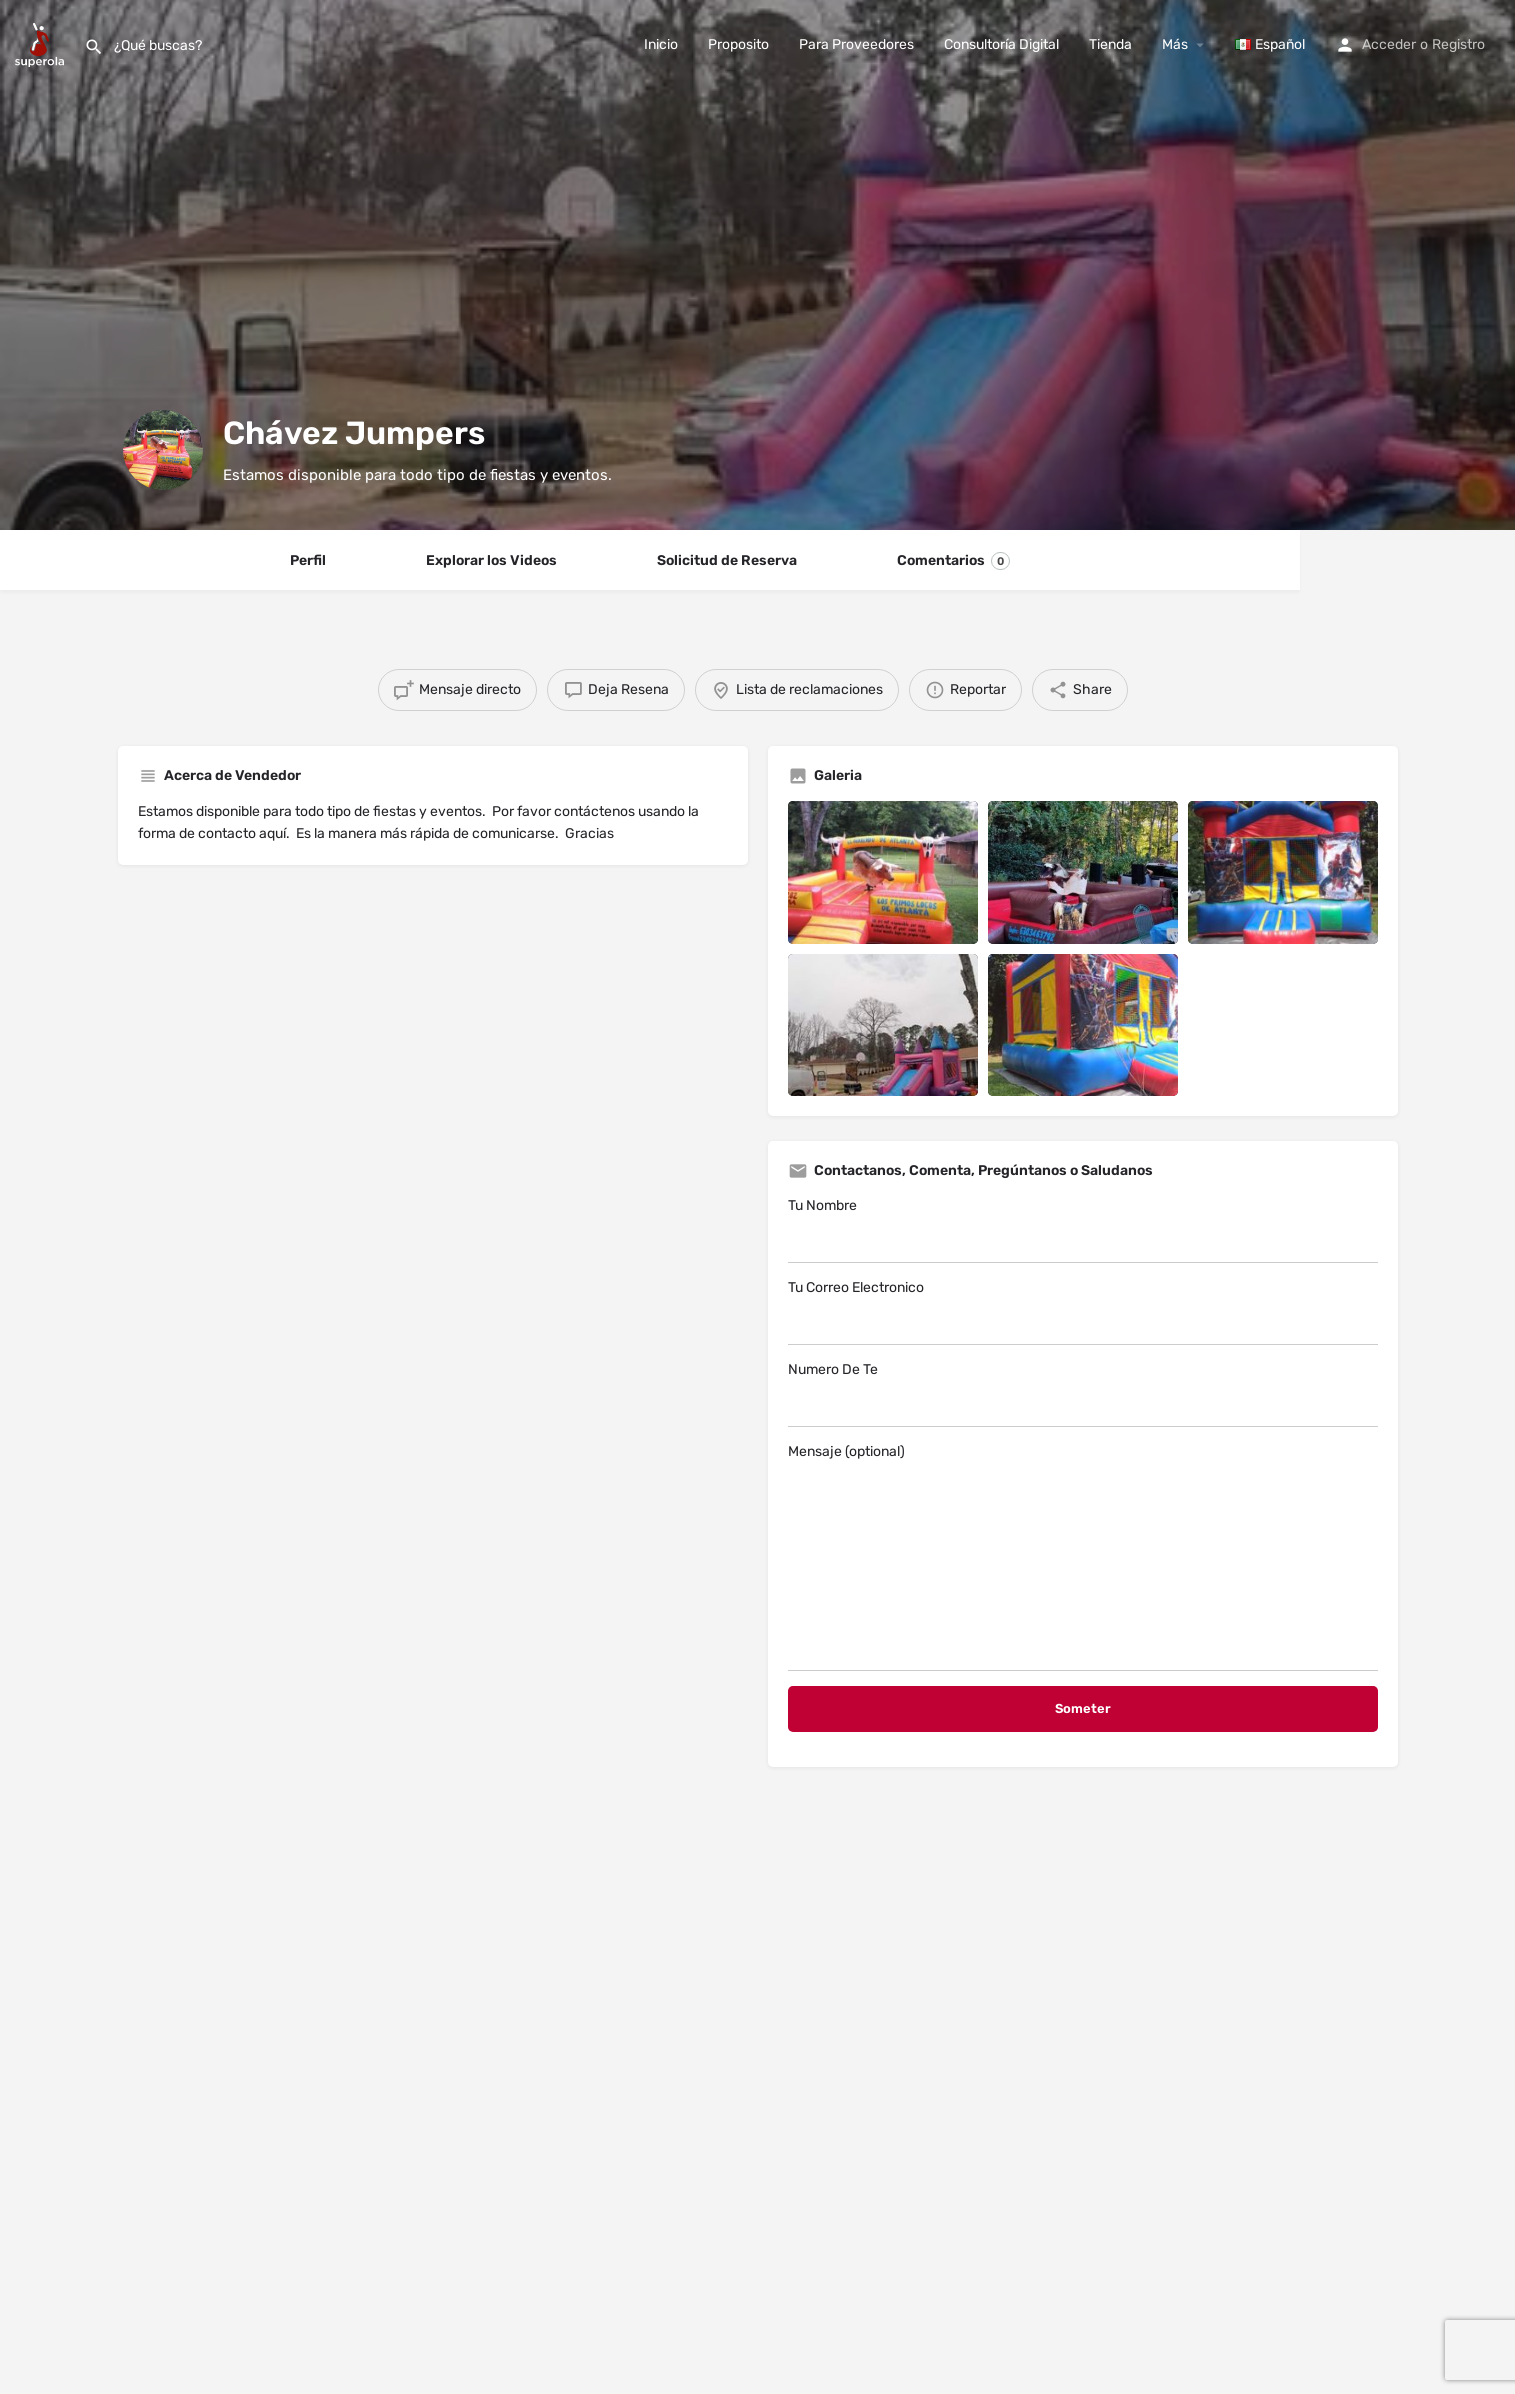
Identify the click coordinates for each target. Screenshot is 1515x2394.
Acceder (1389, 44)
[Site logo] (42, 43)
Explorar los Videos (491, 560)
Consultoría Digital (1001, 44)
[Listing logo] (163, 450)
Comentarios (953, 561)
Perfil (308, 560)
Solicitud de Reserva (727, 560)
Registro (1458, 44)
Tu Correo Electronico (1083, 1312)
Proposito (738, 44)
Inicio (661, 44)
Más (1175, 44)
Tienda (1110, 44)
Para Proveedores (856, 44)
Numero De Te (1083, 1394)
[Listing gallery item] (883, 872)
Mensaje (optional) (1083, 1557)
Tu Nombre (1083, 1230)
